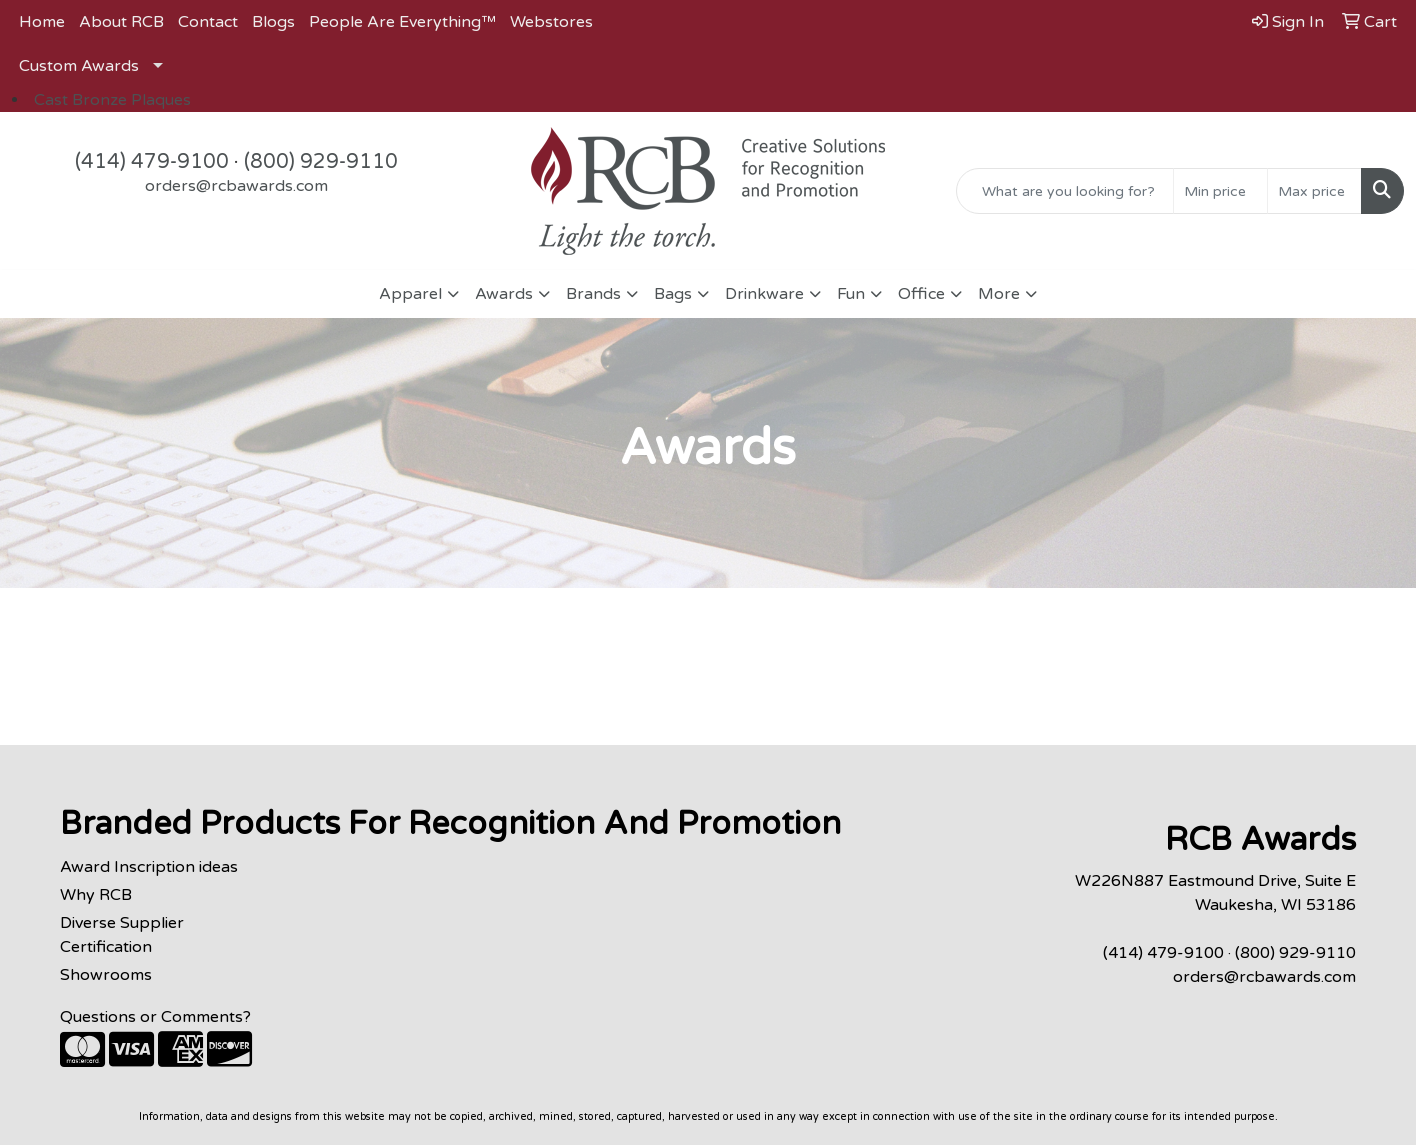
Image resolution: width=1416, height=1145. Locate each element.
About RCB (121, 22)
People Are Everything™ (402, 22)
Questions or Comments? (155, 1017)
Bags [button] (673, 294)
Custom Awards (79, 66)
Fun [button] (851, 294)
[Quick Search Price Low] (1220, 191)
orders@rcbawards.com (236, 186)
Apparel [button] (410, 294)
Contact (208, 22)
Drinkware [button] (764, 294)
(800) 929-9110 (321, 162)
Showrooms (106, 975)
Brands (593, 294)
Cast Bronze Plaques (112, 100)
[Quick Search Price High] (1314, 191)
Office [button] (921, 294)
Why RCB (96, 895)
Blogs (273, 22)
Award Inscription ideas (149, 867)
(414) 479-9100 (152, 162)
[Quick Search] (1065, 191)
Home (42, 22)
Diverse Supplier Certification (122, 935)
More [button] (999, 294)
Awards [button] (504, 294)
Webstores (551, 22)
